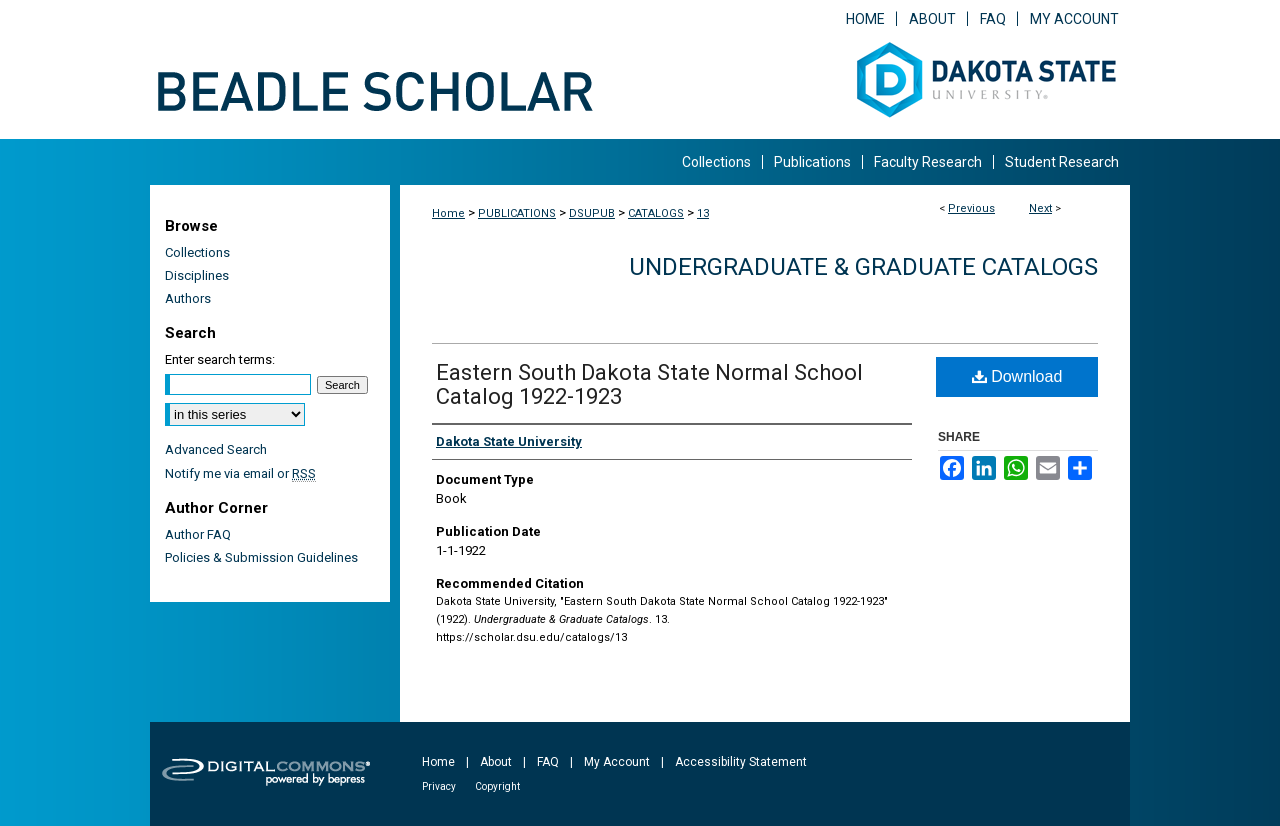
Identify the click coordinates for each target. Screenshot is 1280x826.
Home (448, 213)
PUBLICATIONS (517, 213)
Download (1017, 376)
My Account (617, 762)
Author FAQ (198, 534)
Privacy (439, 786)
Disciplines (197, 275)
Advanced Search (216, 449)
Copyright (497, 786)
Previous (971, 208)
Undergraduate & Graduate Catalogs (863, 267)
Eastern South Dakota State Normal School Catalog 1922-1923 (649, 384)
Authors (188, 298)
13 (703, 213)
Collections (197, 252)
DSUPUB (592, 213)
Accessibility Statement (741, 762)
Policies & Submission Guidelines (261, 557)
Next (1040, 208)
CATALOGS (656, 213)
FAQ (548, 762)
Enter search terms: (220, 359)
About (496, 762)
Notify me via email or (240, 473)
